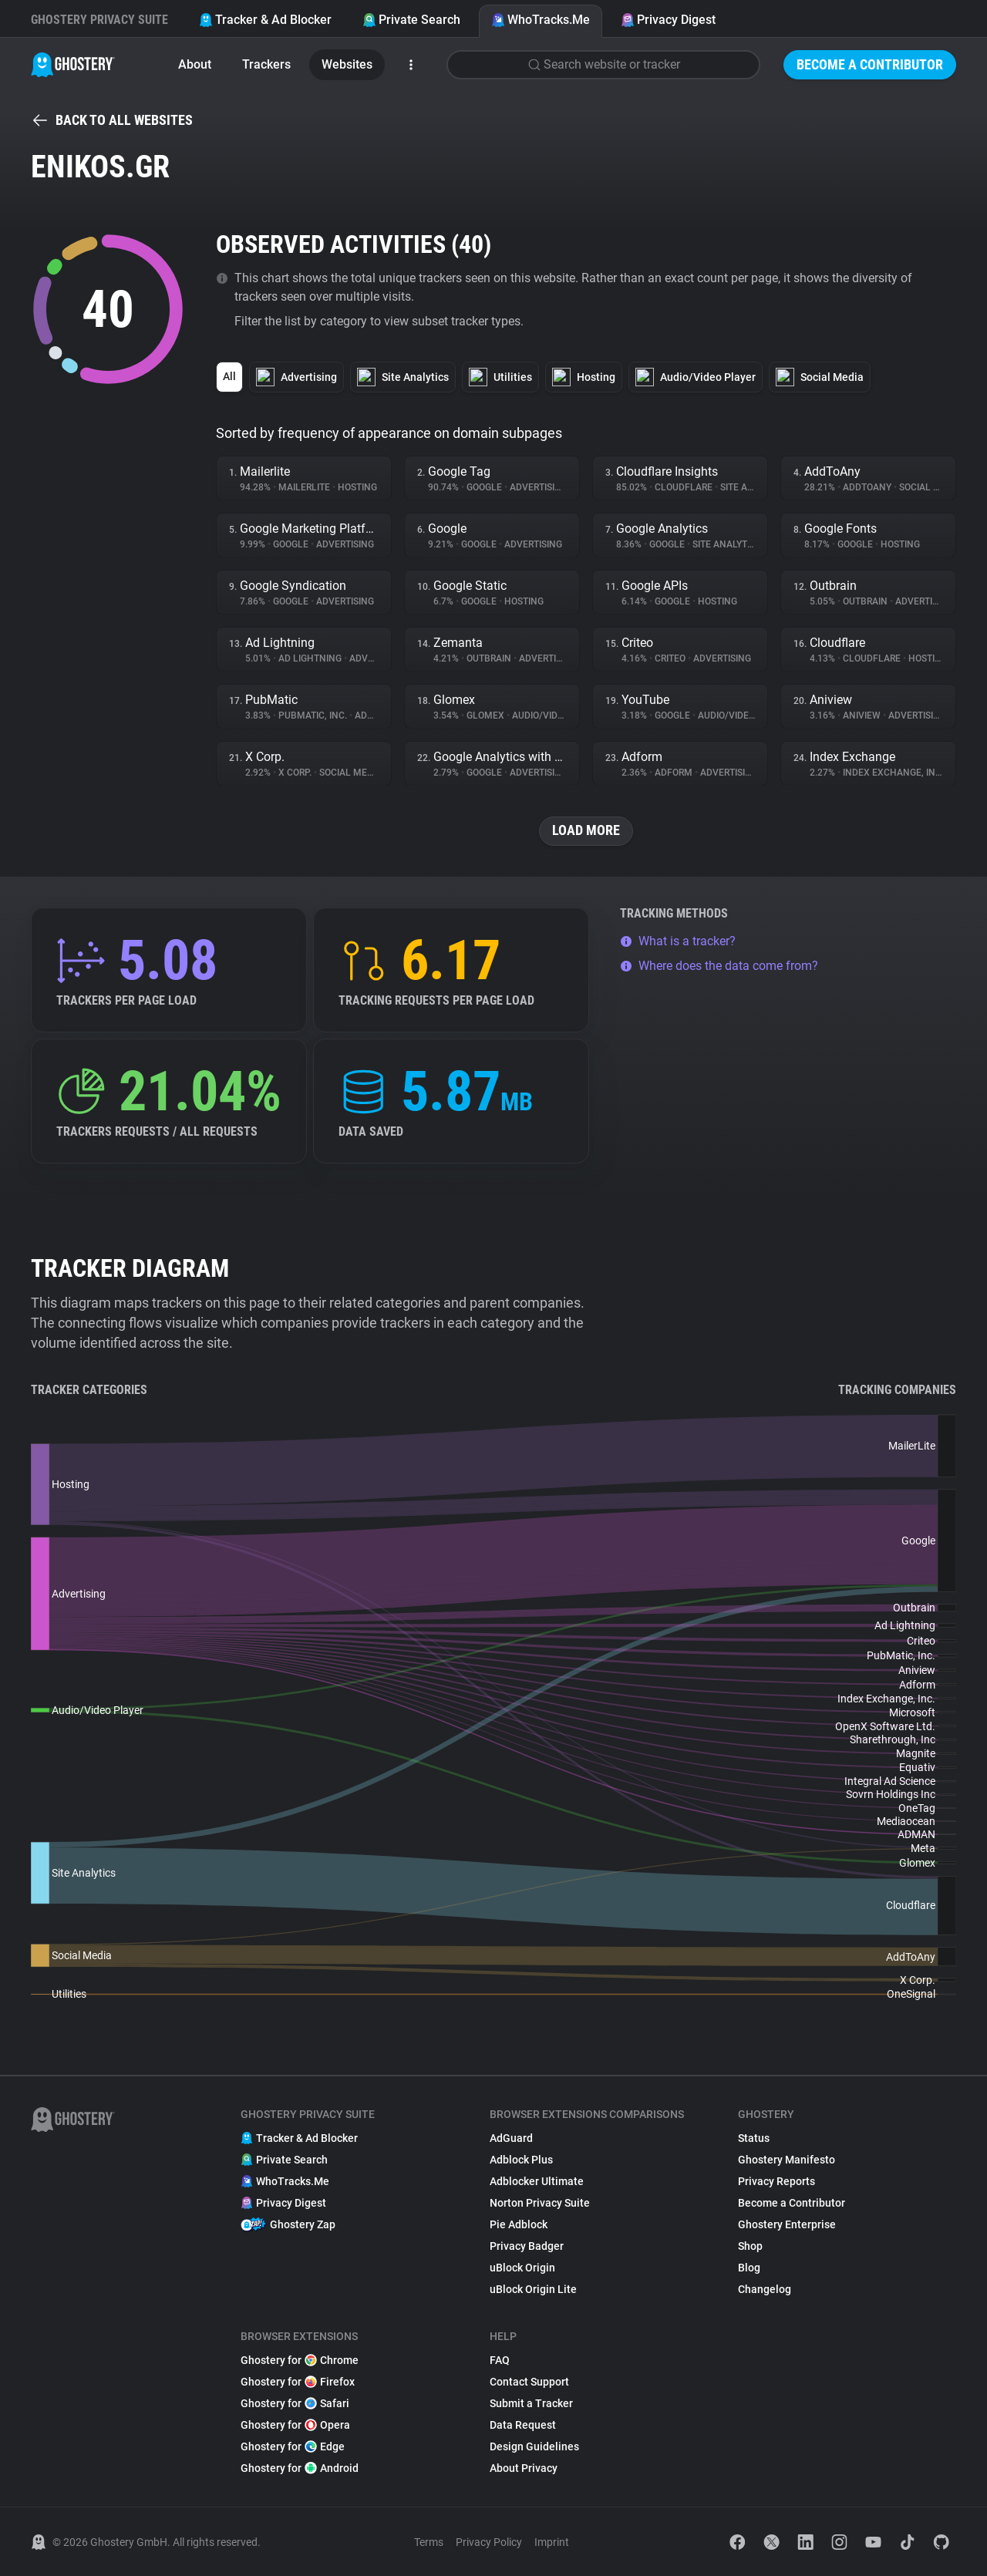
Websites (347, 64)
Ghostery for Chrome (300, 2360)
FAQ (500, 2360)
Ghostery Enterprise (787, 2224)
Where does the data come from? (719, 965)
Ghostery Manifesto (786, 2159)
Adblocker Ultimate (537, 2181)
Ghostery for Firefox (298, 2382)
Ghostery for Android (300, 2468)
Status (754, 2138)
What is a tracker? (678, 941)
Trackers (266, 64)
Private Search (411, 19)
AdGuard (511, 2138)
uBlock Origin (522, 2267)
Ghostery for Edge (293, 2446)
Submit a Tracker (531, 2403)
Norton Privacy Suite (540, 2203)
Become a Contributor (870, 64)
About (194, 64)
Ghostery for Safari (295, 2403)
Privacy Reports (776, 2181)
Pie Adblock (518, 2224)
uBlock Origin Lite (533, 2289)
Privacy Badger (527, 2246)
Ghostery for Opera (295, 2425)
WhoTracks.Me (540, 19)
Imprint (551, 2542)
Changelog (764, 2289)
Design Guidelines (534, 2446)
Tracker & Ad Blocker (265, 19)
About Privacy (524, 2468)
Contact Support (529, 2382)
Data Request (523, 2425)
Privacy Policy (489, 2542)
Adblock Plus (521, 2159)
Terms (428, 2542)
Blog (749, 2267)
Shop (750, 2246)
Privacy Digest (668, 19)
